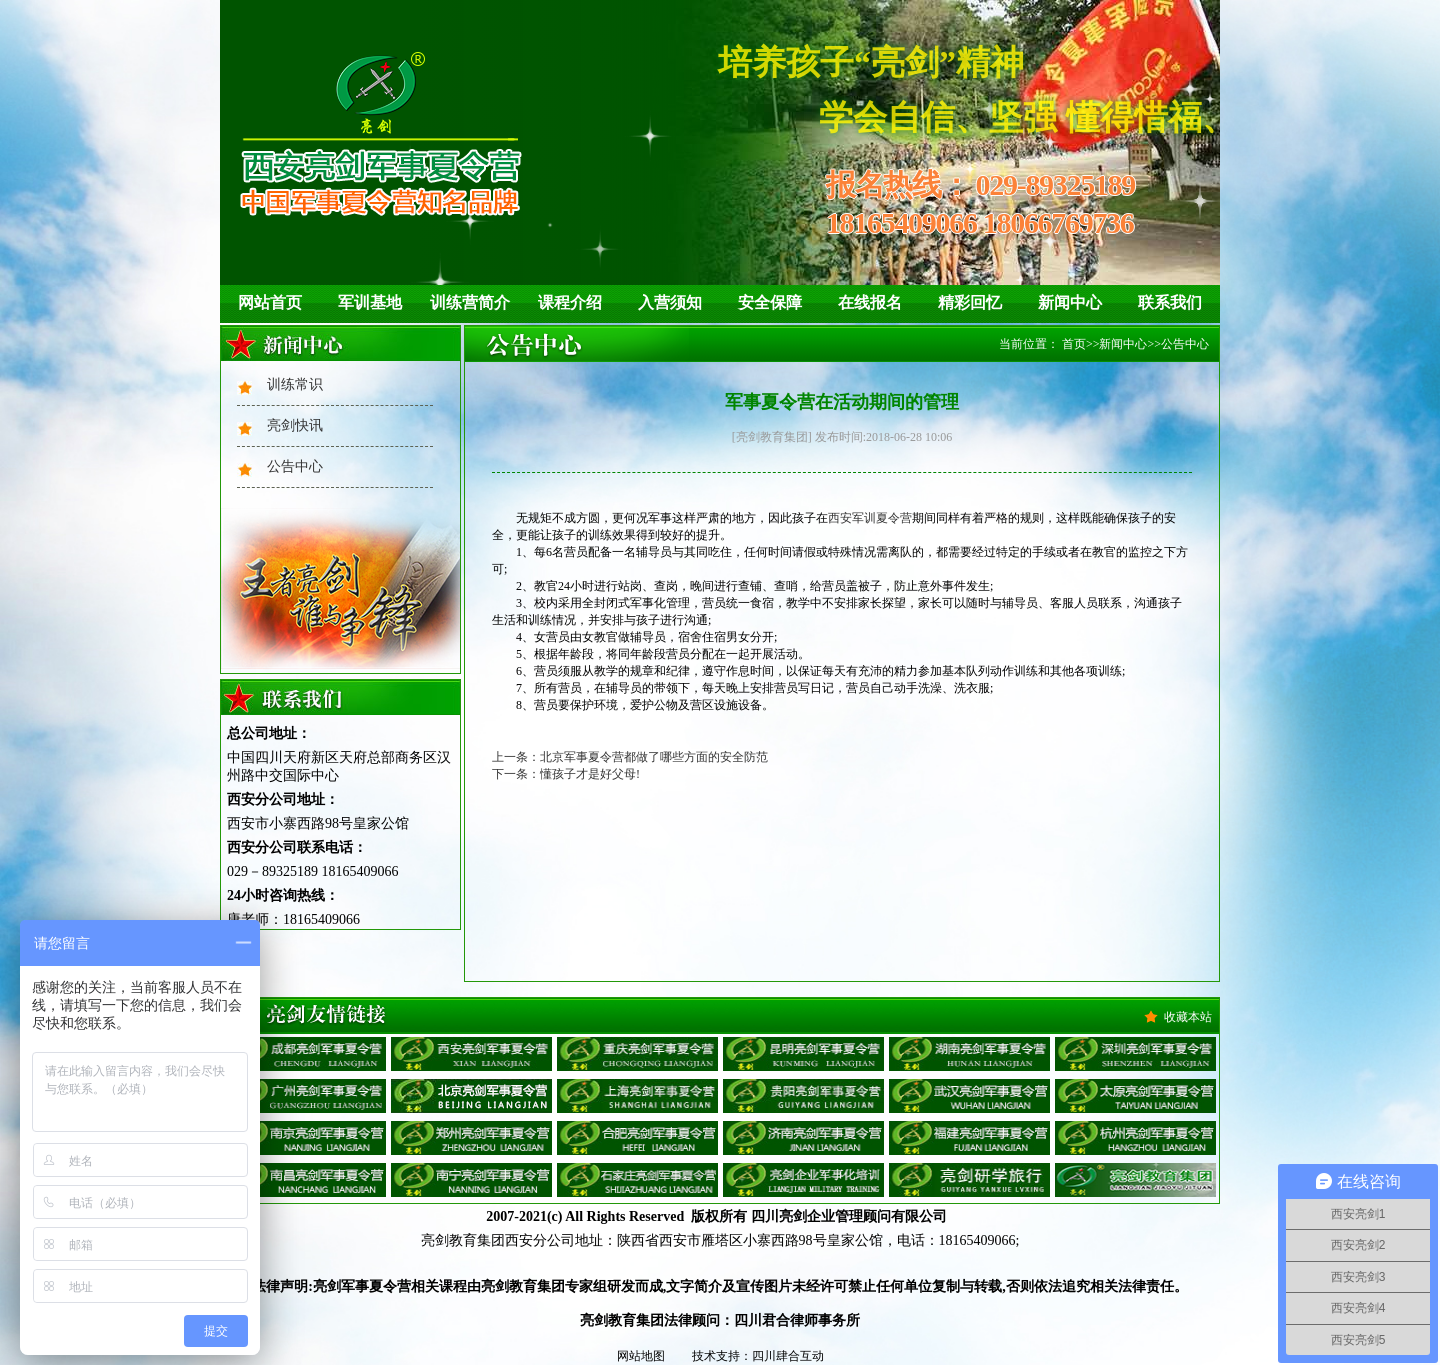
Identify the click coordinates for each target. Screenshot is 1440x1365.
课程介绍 (570, 302)
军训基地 (370, 302)
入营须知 (670, 302)
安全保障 (770, 302)
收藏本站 (1188, 1017)
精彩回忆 (970, 302)
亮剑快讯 (295, 425)
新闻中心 (1070, 302)
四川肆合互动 (788, 1356)
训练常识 (295, 384)
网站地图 (641, 1356)
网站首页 (270, 302)
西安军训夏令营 (870, 518)
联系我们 (1170, 302)
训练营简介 (470, 302)
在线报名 (870, 302)
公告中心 (295, 466)
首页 (1074, 344)
